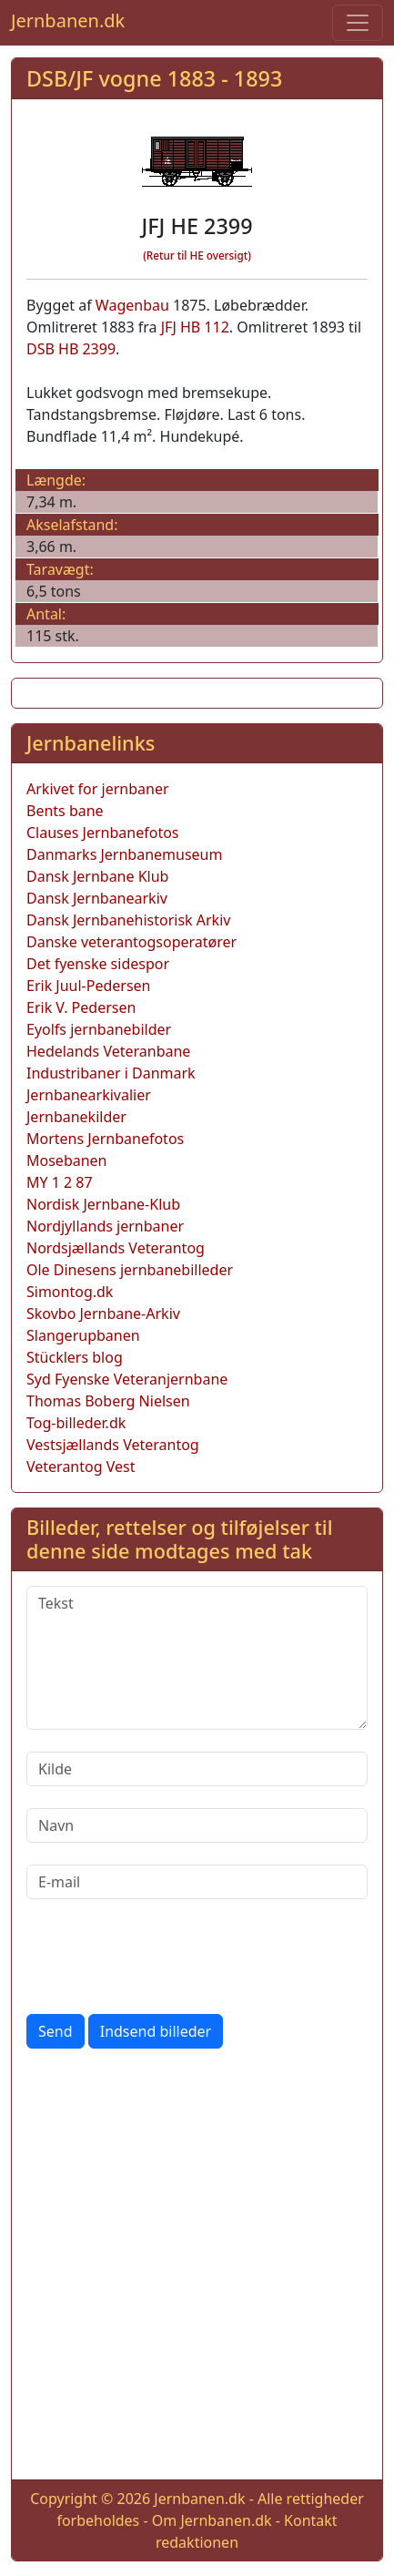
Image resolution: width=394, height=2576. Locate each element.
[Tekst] (197, 1658)
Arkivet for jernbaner (97, 789)
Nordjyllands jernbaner (105, 1226)
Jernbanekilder (76, 1117)
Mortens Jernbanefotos (105, 1139)
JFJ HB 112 (195, 327)
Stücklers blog (74, 1357)
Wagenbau (132, 305)
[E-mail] (197, 1882)
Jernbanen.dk (68, 20)
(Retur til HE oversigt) (197, 255)
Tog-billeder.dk (76, 1423)
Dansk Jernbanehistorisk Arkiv (128, 920)
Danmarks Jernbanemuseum (124, 854)
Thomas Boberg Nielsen (108, 1401)
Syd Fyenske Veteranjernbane (126, 1379)
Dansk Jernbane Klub (97, 876)
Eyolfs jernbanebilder (98, 1029)
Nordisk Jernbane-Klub (103, 1204)
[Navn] (197, 1825)
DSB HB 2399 (71, 349)
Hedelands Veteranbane (108, 1051)
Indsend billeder (155, 2031)
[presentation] (164, 1956)
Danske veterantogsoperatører (131, 942)
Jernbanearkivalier (88, 1095)
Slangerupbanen (83, 1335)
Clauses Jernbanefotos (102, 833)
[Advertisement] (197, 2267)
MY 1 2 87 (59, 1182)
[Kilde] (197, 1769)
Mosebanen (66, 1160)
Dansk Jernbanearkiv (96, 898)
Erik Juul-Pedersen (88, 986)
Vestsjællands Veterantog (112, 1445)
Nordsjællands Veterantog (115, 1248)
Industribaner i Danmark (111, 1073)
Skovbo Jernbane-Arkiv (103, 1313)
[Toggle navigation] (357, 23)
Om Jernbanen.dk (212, 2520)
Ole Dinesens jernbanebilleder (129, 1270)
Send (55, 2031)
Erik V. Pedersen (81, 1007)
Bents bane (65, 811)
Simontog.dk (69, 1292)
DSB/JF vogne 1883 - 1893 (154, 78)
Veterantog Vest (80, 1467)
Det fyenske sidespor (97, 964)
